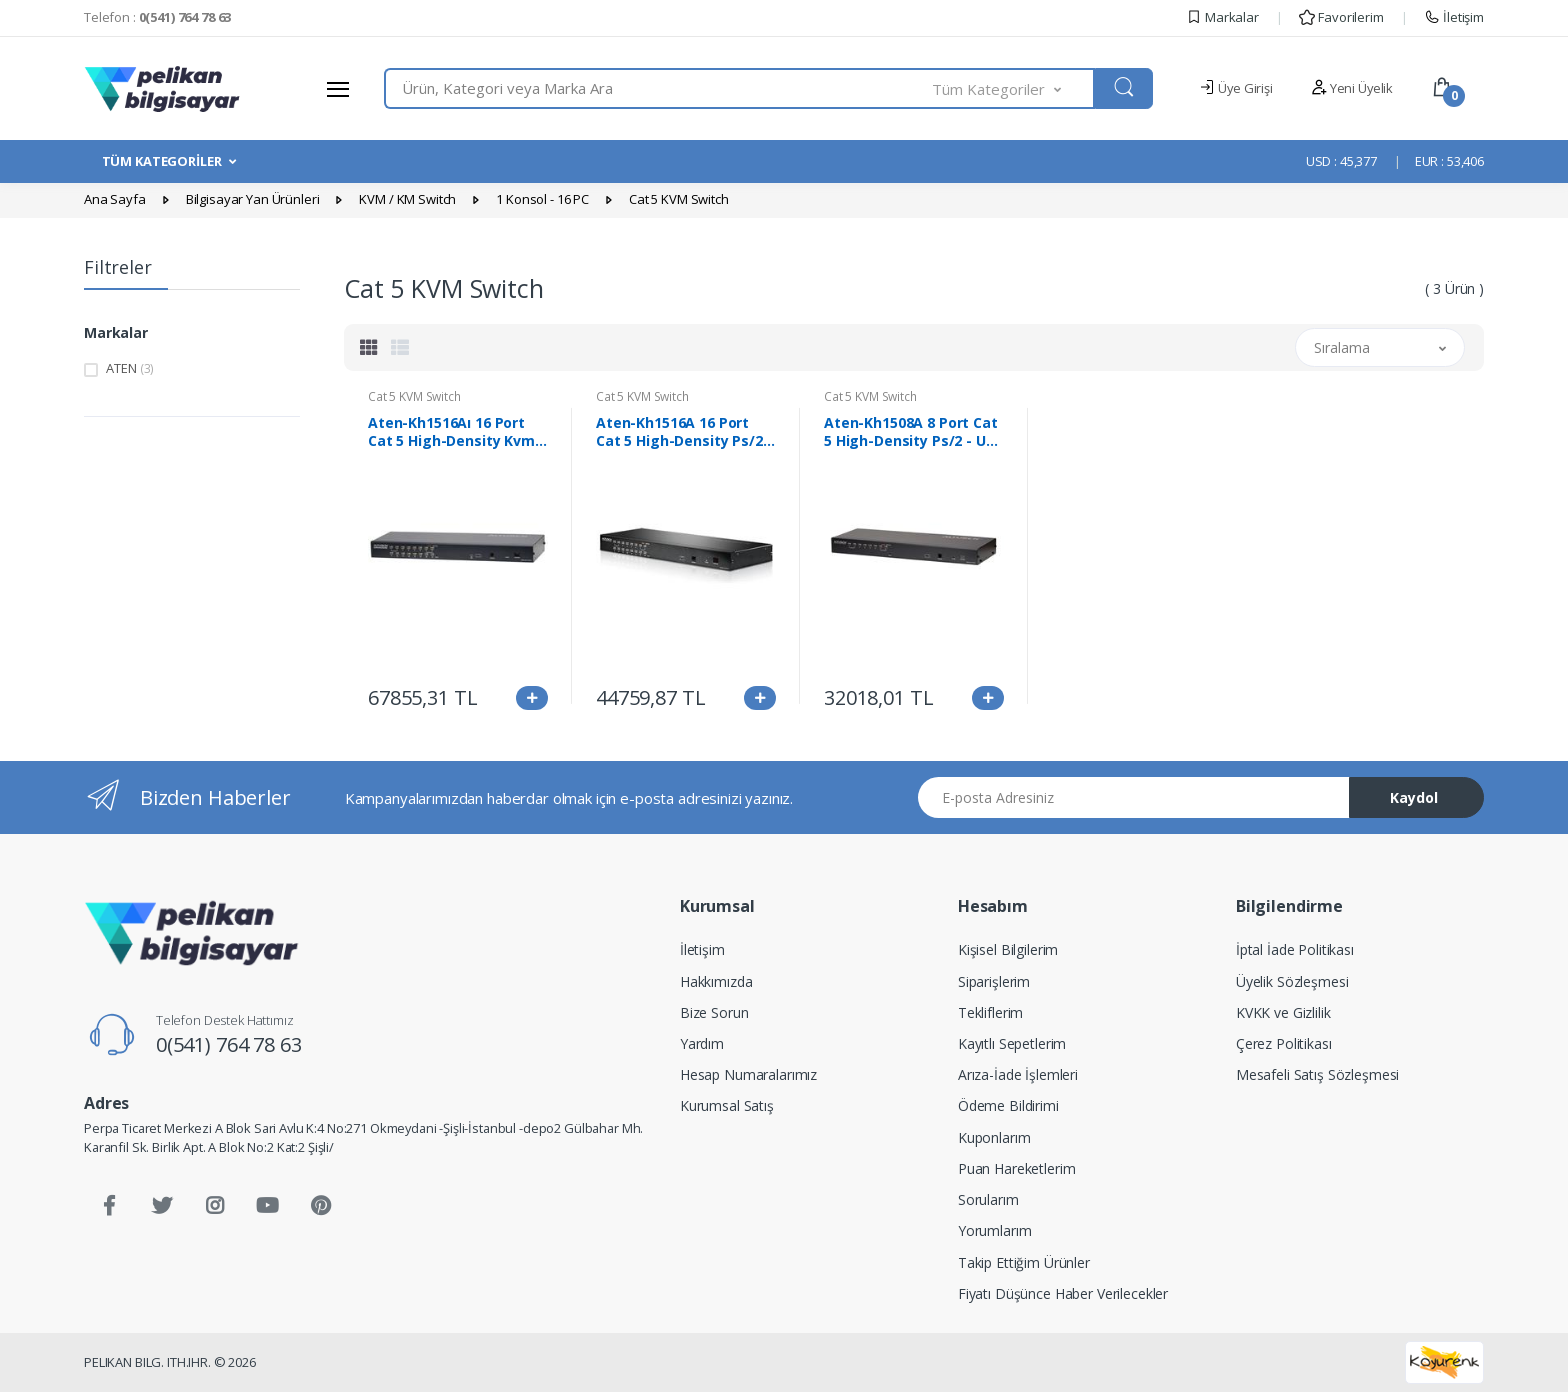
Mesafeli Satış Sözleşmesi (1317, 1074)
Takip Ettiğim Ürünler (1024, 1262)
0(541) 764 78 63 (229, 1044)
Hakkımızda (716, 981)
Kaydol (1414, 797)
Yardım (702, 1043)
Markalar (1222, 17)
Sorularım (988, 1199)
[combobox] (658, 88)
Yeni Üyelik (1352, 88)
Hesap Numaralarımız (748, 1074)
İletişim (1454, 17)
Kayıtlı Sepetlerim (1012, 1043)
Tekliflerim (990, 1012)
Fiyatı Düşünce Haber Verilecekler (1063, 1293)
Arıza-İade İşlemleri (1018, 1074)
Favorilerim (1341, 17)
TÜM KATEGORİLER (162, 161)
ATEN (130, 368)
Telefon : (157, 17)
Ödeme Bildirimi (1008, 1105)
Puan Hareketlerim (1017, 1168)
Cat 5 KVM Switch (414, 396)
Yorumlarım (995, 1230)
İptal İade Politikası (1295, 949)
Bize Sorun (714, 1012)
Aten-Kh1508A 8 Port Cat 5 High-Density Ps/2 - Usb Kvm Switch (913, 432)
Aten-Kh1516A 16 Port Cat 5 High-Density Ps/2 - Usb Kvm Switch (684, 432)
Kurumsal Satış (727, 1105)
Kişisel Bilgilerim (1008, 949)
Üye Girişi (1235, 88)
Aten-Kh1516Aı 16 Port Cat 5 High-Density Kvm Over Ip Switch (451, 432)
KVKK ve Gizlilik (1283, 1012)
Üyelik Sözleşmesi (1292, 981)
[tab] (369, 347)
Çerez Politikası (1284, 1043)
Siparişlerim (994, 981)
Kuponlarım (994, 1137)
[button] (1014, 88)
